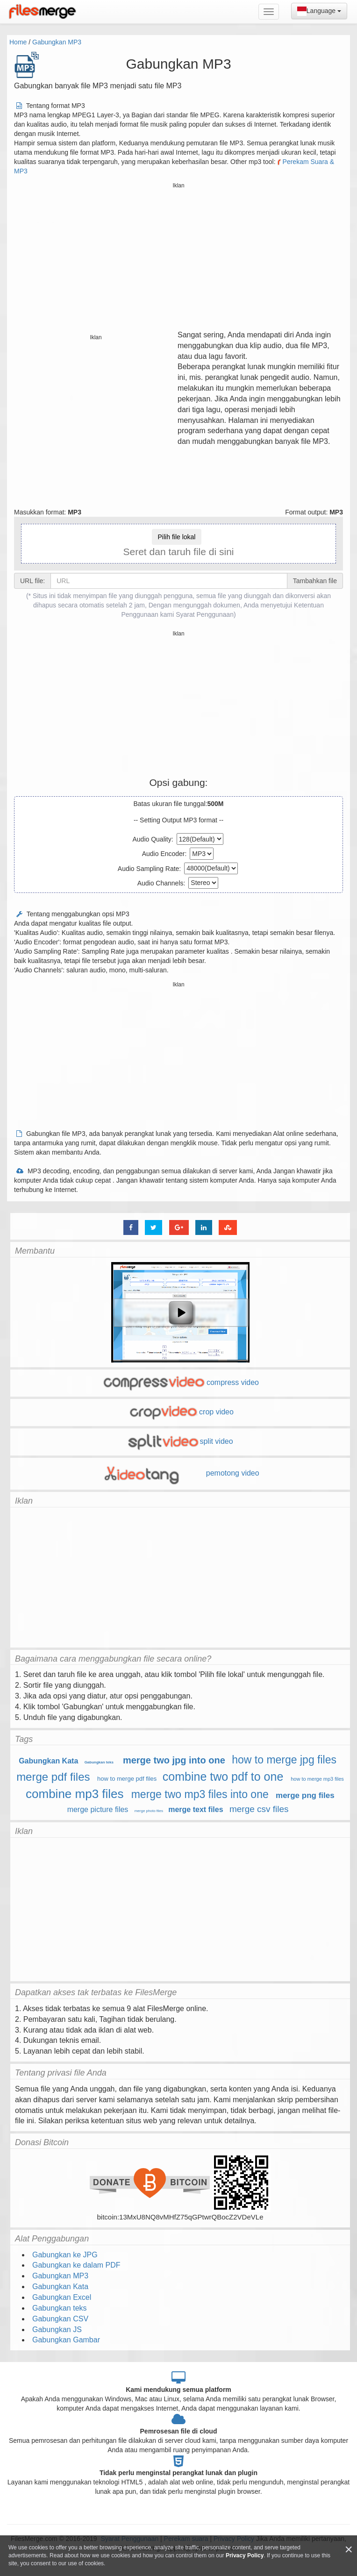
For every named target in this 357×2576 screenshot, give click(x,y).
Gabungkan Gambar (66, 2340)
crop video (180, 1412)
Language (319, 11)
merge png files (305, 1795)
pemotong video (180, 1473)
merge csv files (259, 1809)
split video (180, 1441)
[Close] (348, 2550)
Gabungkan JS (57, 2329)
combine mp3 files (75, 1794)
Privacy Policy (245, 2555)
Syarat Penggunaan (205, 614)
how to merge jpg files (284, 1760)
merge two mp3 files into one (200, 1794)
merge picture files (98, 1809)
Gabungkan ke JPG (65, 2255)
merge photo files (149, 1811)
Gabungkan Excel (61, 2297)
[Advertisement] (178, 257)
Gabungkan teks (99, 1762)
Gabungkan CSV (60, 2319)
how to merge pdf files (127, 1778)
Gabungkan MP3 (56, 42)
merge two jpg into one (174, 1760)
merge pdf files (53, 1776)
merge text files (195, 1809)
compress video (180, 1382)
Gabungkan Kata (48, 1761)
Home (18, 42)
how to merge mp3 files (317, 1779)
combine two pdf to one (223, 1776)
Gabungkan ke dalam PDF (76, 2265)
